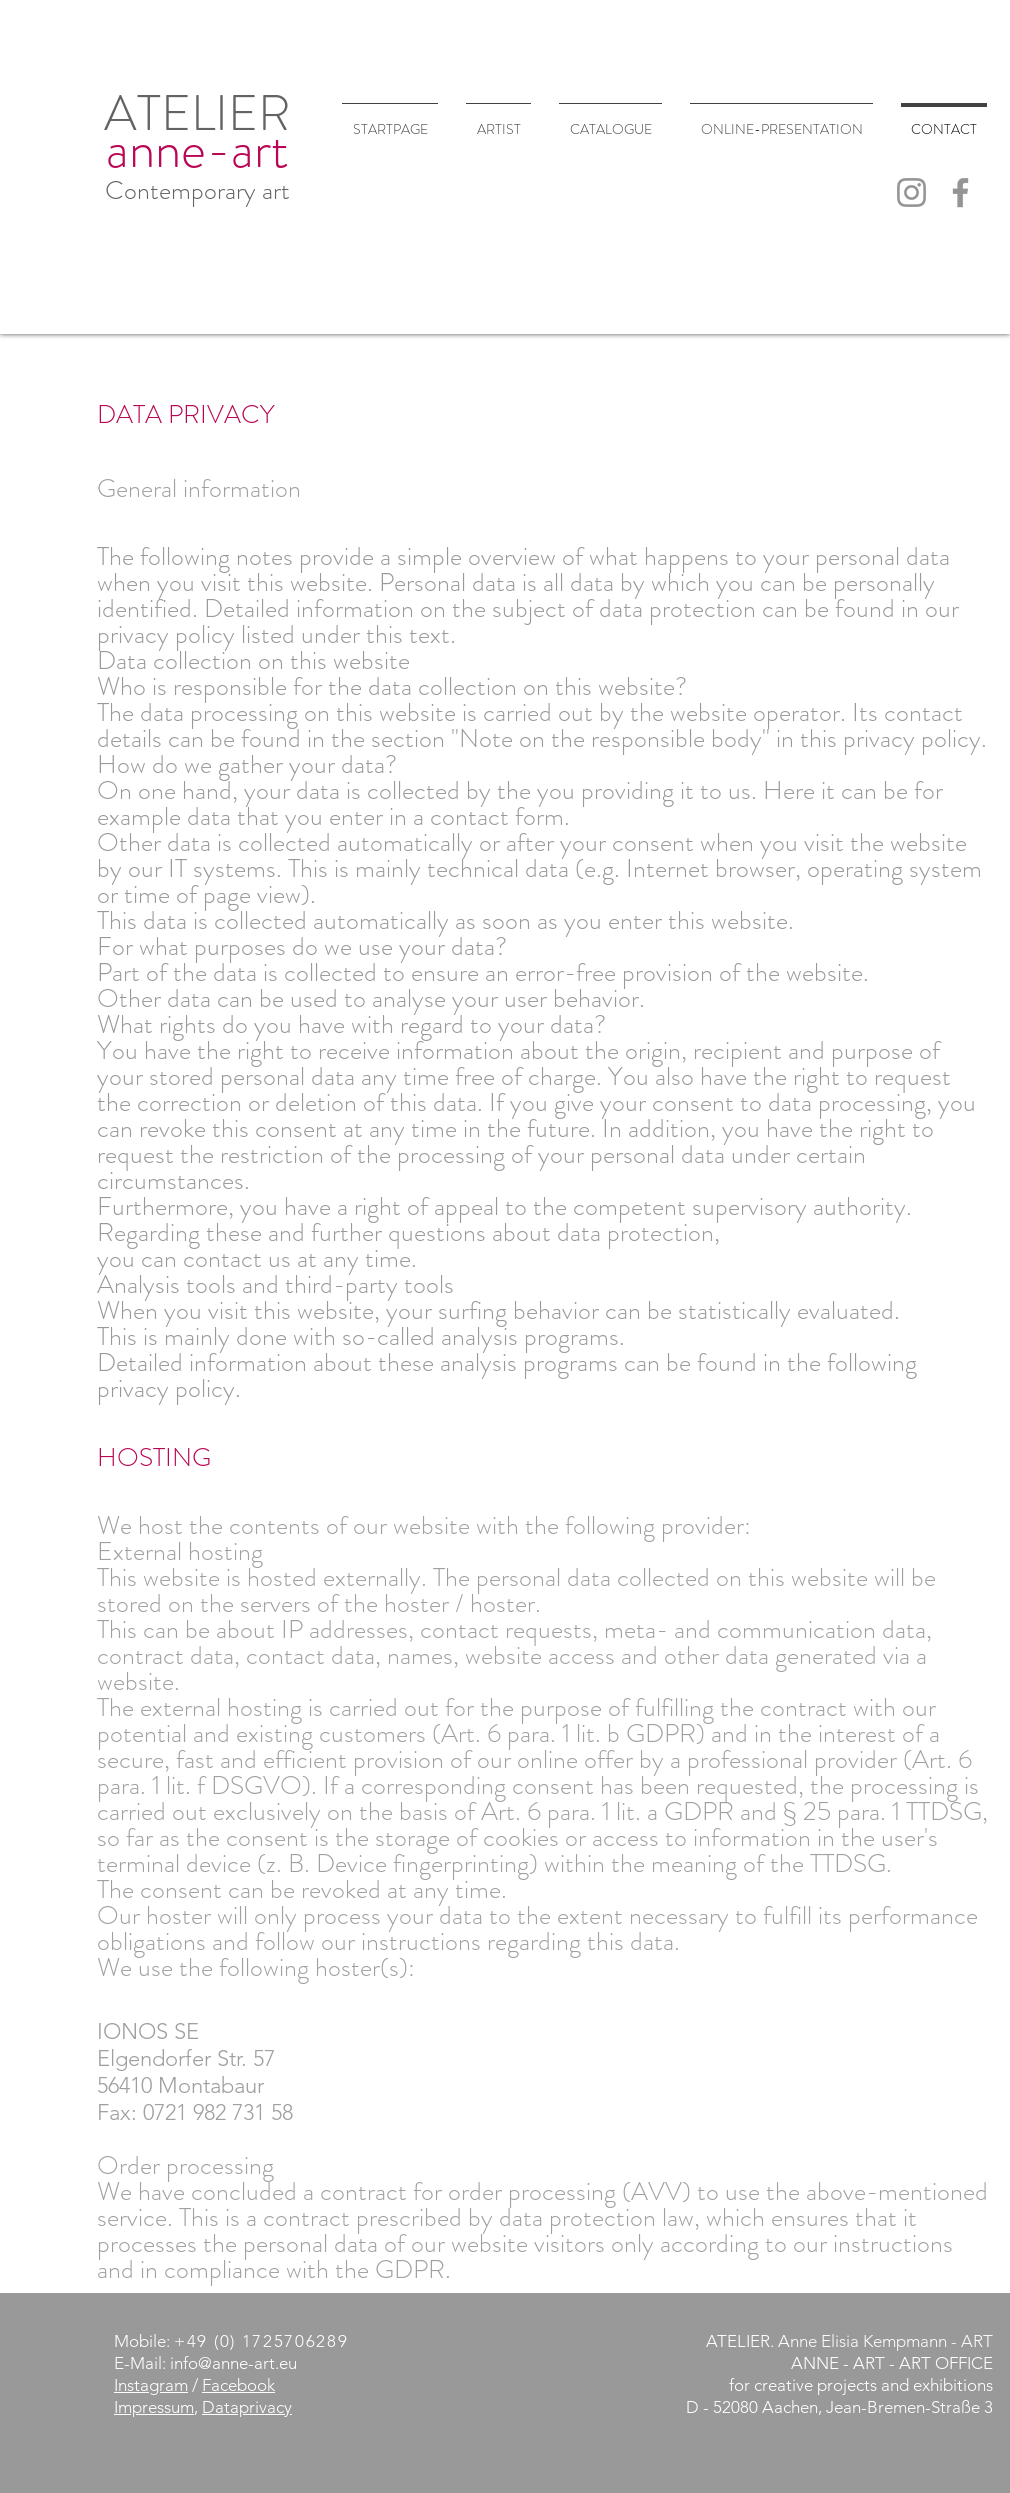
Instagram (151, 2385)
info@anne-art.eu (233, 2363)
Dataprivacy (247, 2407)
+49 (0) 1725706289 (261, 2341)
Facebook (238, 2385)
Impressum (154, 2407)
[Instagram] (911, 192)
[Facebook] (960, 192)
